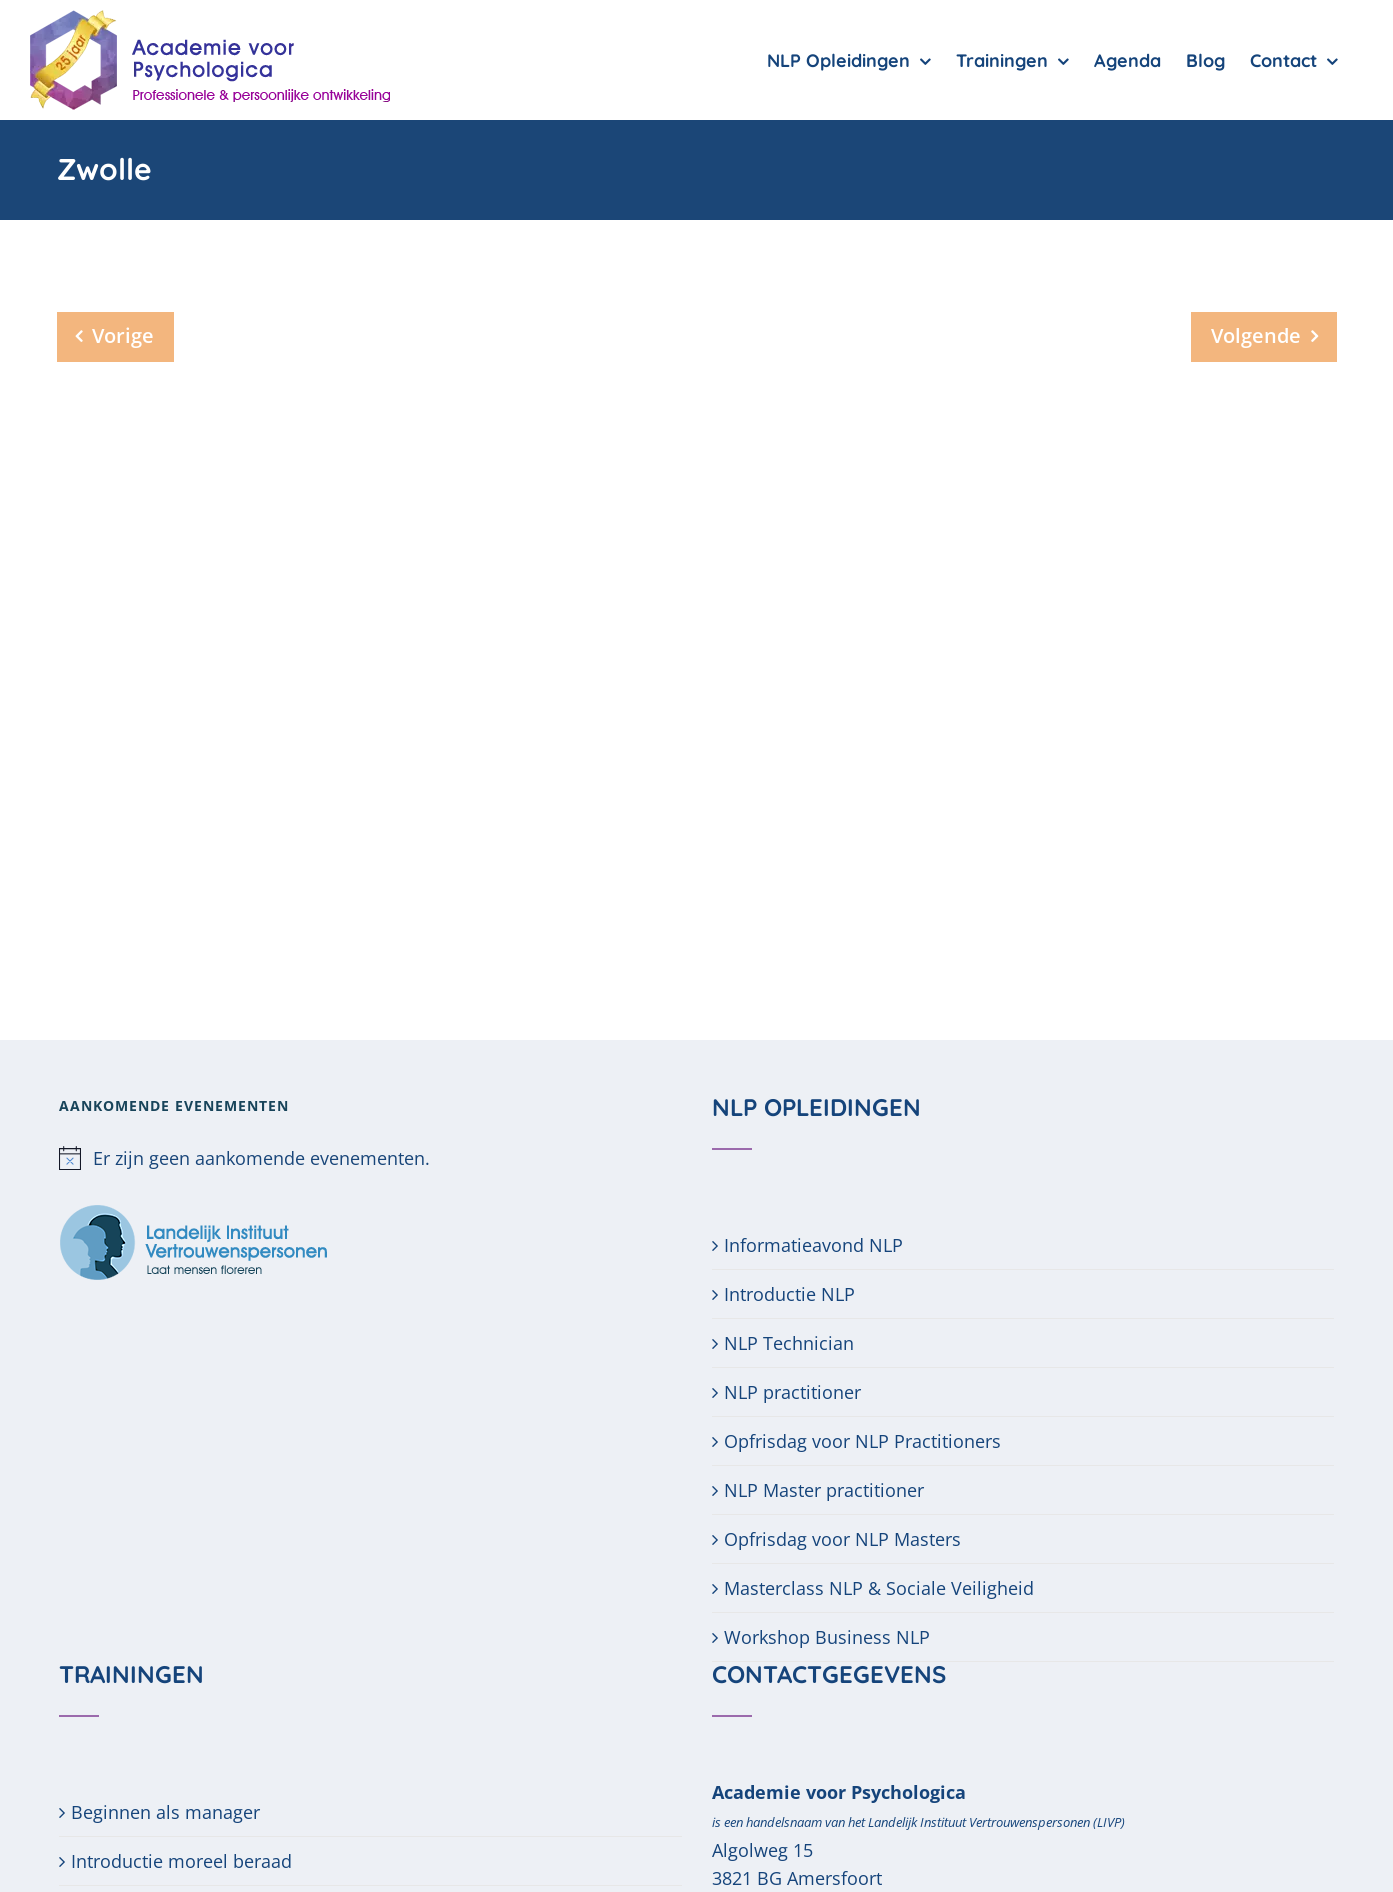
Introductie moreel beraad (181, 1861)
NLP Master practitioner (824, 1490)
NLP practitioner (792, 1392)
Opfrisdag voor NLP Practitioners (862, 1441)
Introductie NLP (789, 1294)
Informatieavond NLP (813, 1245)
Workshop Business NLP (827, 1637)
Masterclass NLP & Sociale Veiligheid (879, 1588)
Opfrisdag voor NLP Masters (842, 1539)
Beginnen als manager (165, 1812)
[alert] (370, 1158)
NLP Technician (789, 1343)
